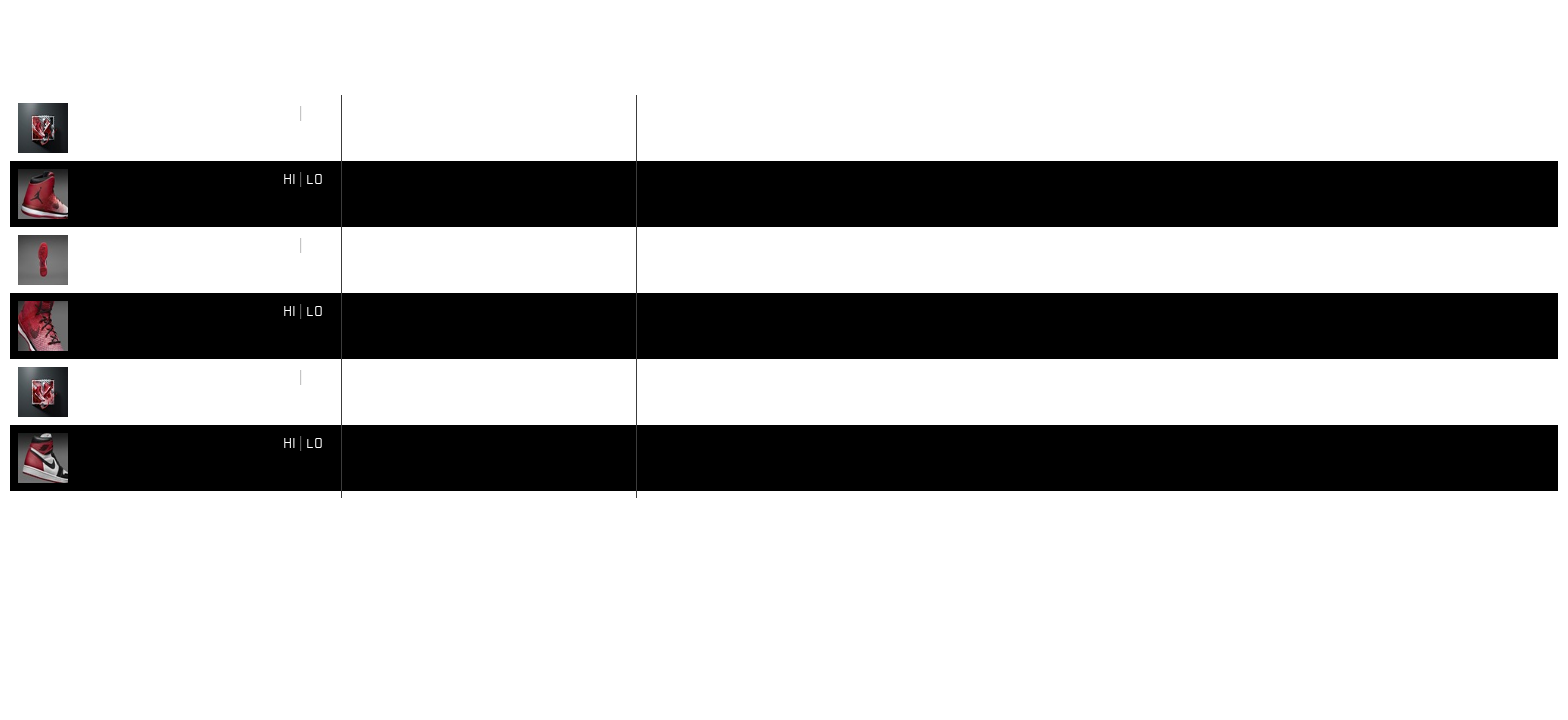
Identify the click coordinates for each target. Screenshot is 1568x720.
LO (314, 112)
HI (289, 112)
